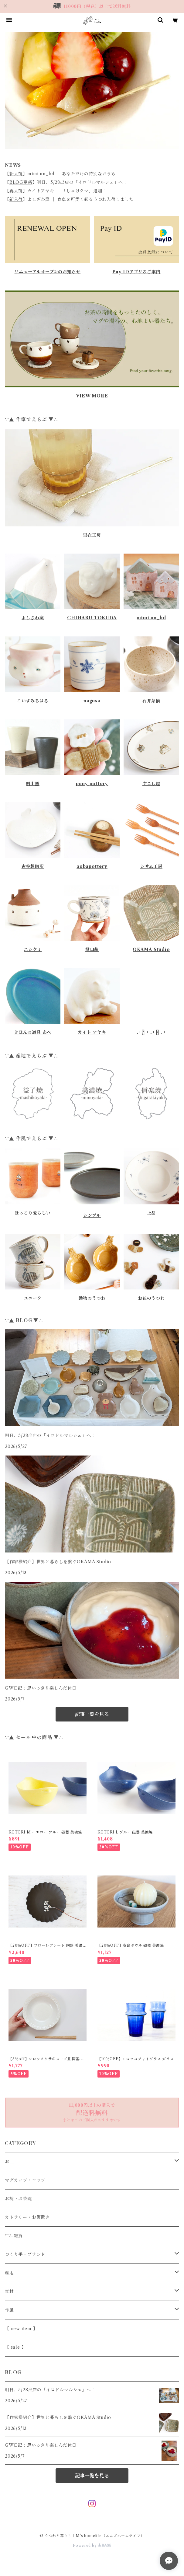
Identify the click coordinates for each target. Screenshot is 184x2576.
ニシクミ (33, 949)
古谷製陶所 (33, 866)
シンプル (92, 1215)
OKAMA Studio (151, 949)
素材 (9, 2291)
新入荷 (16, 174)
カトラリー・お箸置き (27, 2217)
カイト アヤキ (92, 1032)
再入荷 (16, 191)
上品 (151, 1213)
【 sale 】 (15, 2347)
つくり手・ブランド (25, 2254)
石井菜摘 (151, 701)
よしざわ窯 (33, 617)
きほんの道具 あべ (32, 1032)
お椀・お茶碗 (18, 2198)
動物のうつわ (92, 1298)
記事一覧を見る (92, 1714)
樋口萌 (92, 949)
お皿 (9, 2161)
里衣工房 (92, 535)
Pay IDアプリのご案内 (136, 271)
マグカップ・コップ (25, 2180)
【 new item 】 (21, 2328)
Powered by (92, 2545)
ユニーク (33, 1298)
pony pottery (92, 783)
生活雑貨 (14, 2236)
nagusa (92, 701)
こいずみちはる (33, 701)
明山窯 (32, 783)
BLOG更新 (20, 182)
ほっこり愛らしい (32, 1213)
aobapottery (92, 866)
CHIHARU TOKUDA (92, 617)
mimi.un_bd (151, 617)
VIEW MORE (92, 396)
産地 (9, 2273)
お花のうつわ (151, 1298)
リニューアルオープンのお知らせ (47, 271)
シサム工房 (151, 866)
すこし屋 (151, 783)
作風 (9, 2310)
